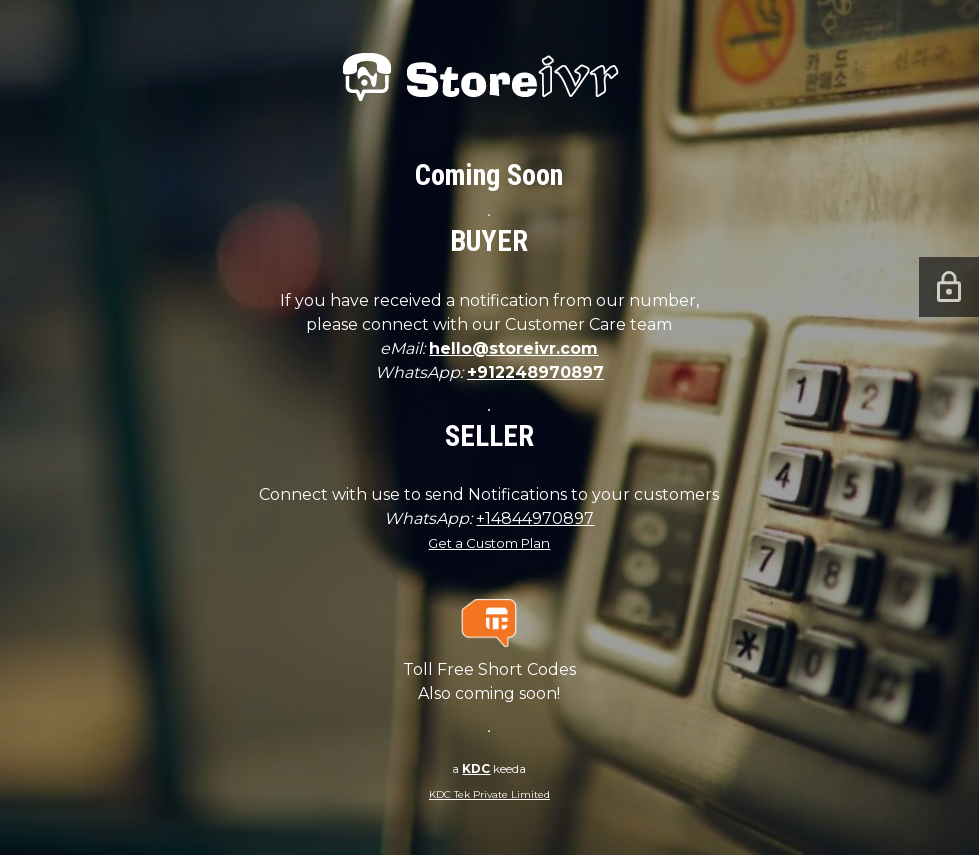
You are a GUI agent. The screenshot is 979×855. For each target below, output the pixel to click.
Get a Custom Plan (489, 543)
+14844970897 (535, 518)
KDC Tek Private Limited (489, 794)
